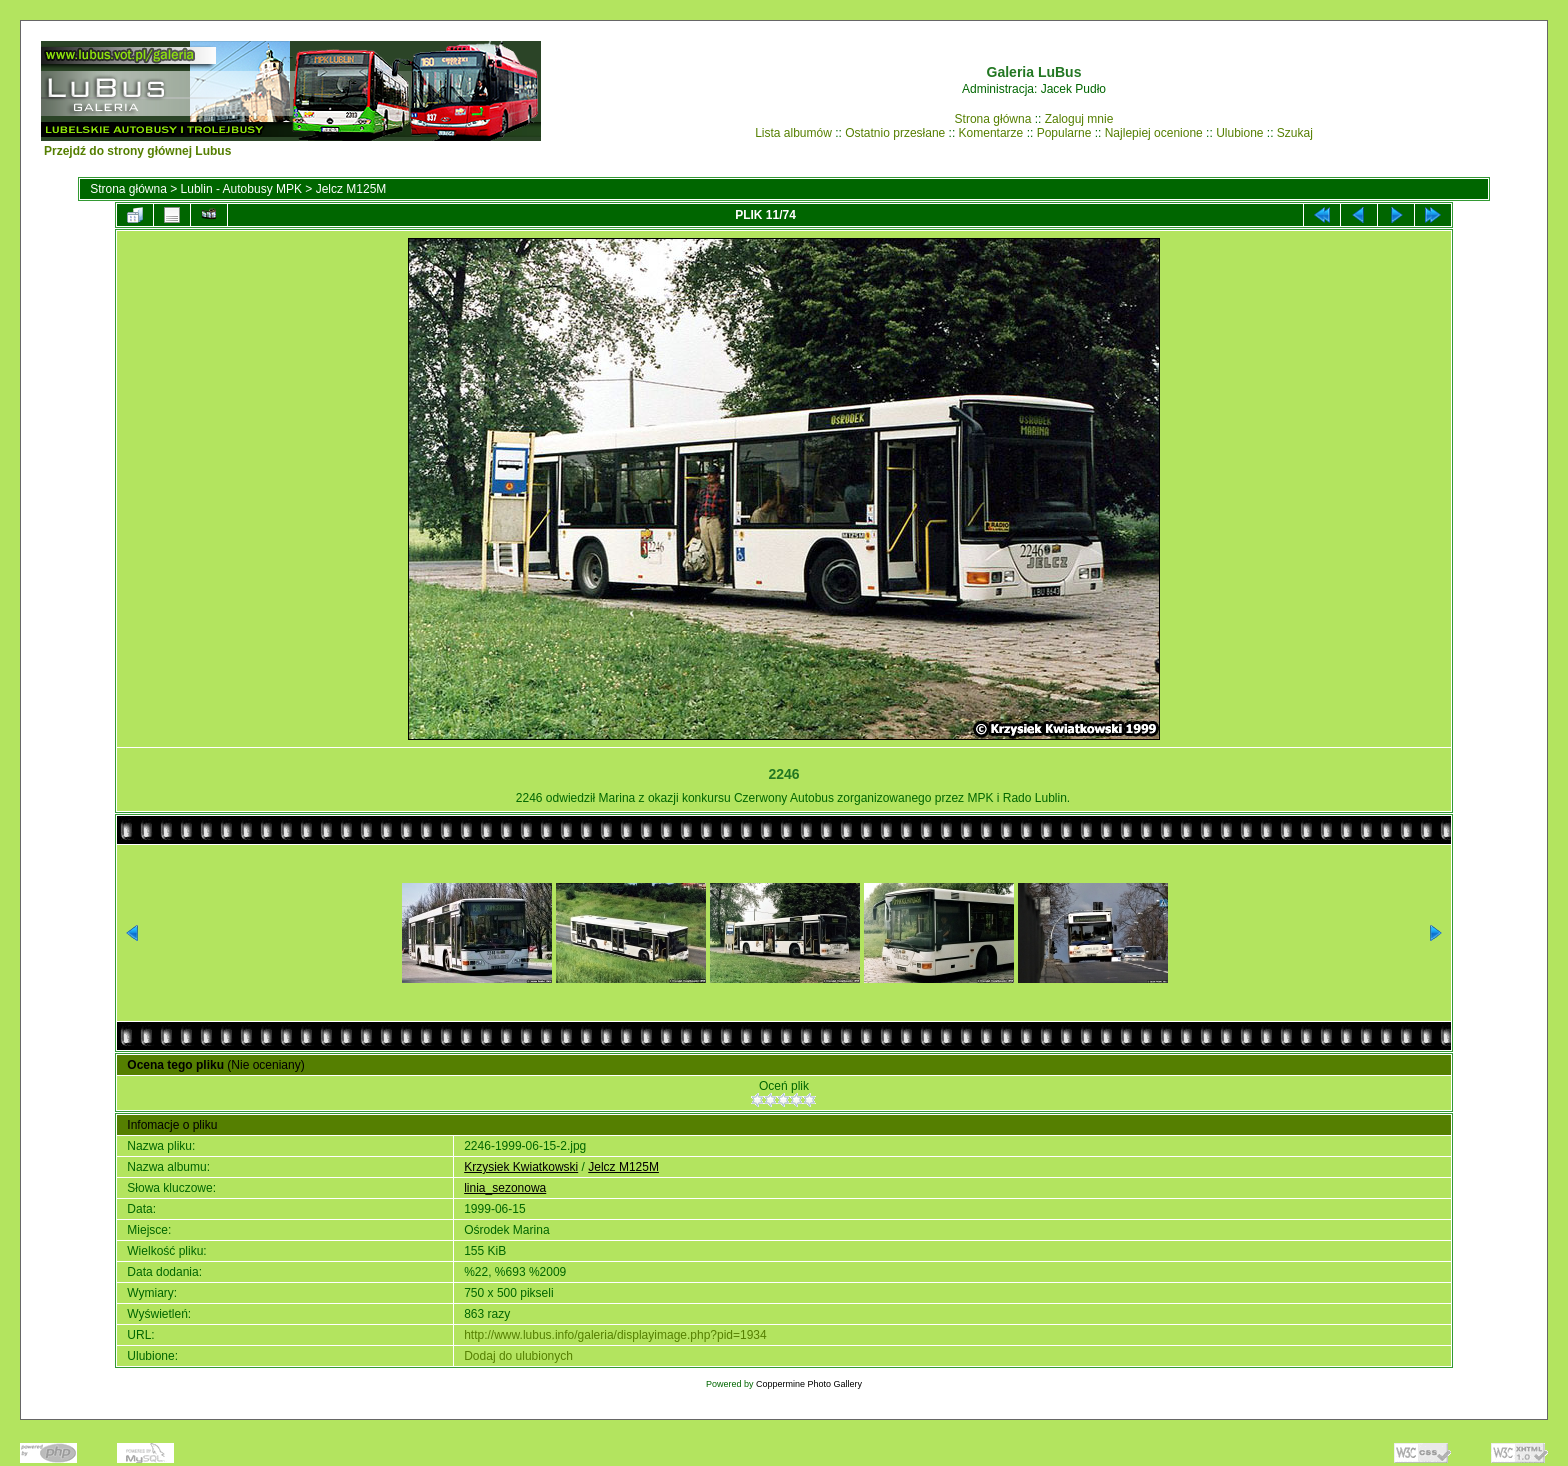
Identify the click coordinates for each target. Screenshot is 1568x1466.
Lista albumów (793, 133)
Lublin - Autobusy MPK (241, 189)
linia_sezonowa (505, 1188)
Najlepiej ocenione (1154, 133)
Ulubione (1239, 133)
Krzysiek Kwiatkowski (521, 1167)
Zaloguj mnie (1079, 119)
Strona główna (993, 119)
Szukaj (1295, 133)
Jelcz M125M (351, 189)
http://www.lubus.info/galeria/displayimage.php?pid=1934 (615, 1335)
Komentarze (991, 133)
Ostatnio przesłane (895, 133)
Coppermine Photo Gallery (809, 1384)
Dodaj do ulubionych (518, 1356)
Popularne (1064, 133)
